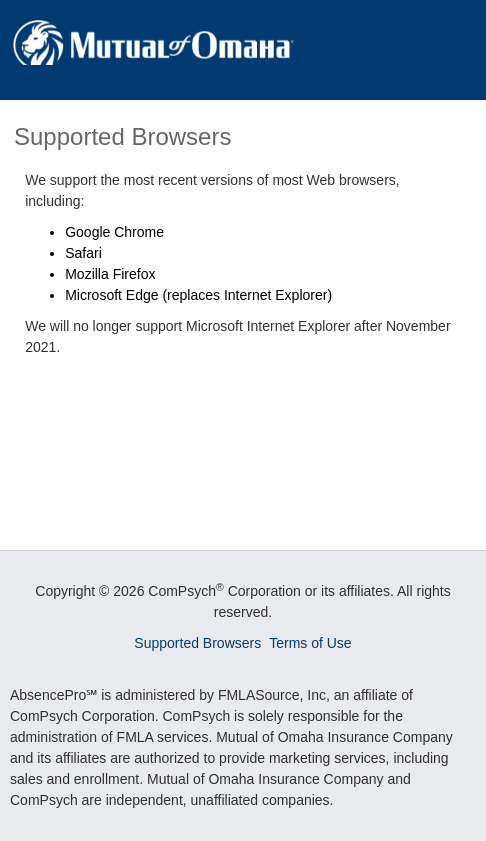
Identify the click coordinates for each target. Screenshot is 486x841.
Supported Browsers (197, 643)
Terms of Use (310, 643)
